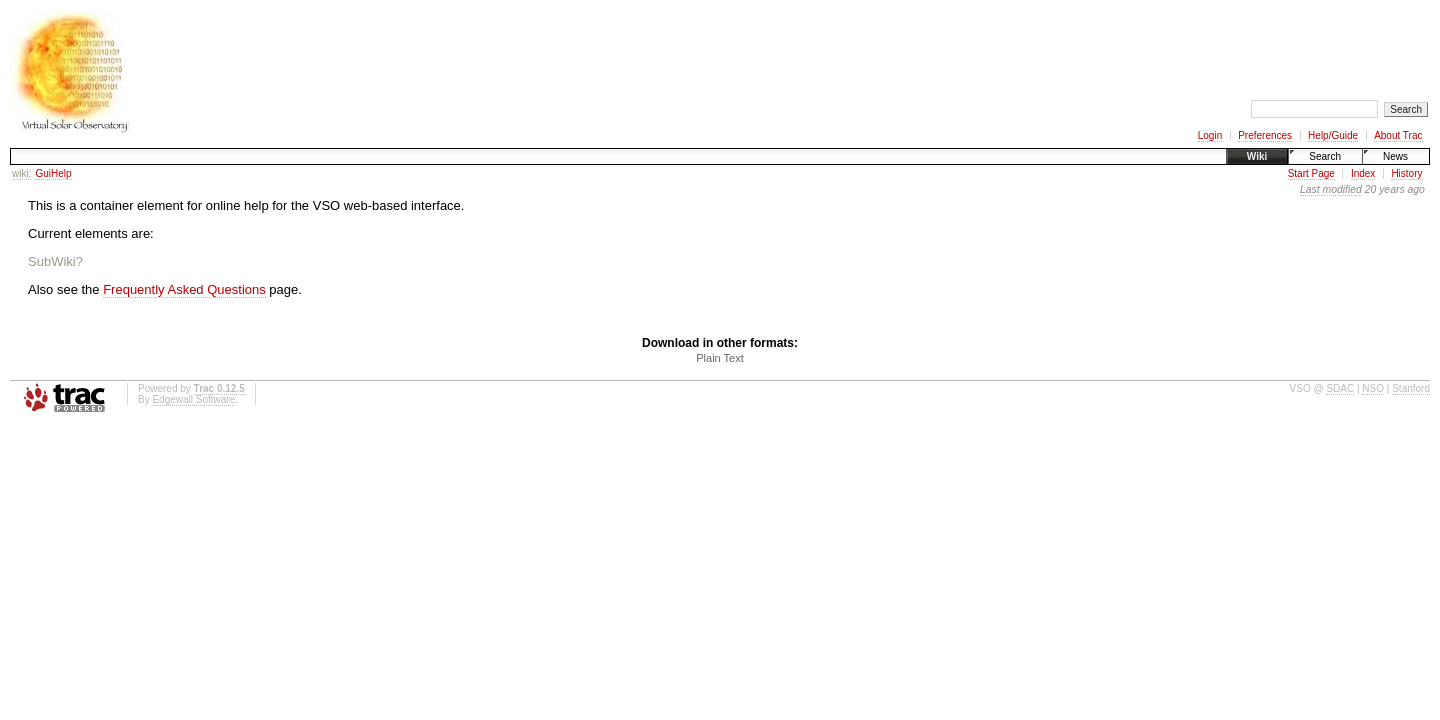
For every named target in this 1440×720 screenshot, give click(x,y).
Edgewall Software (193, 399)
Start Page (1311, 173)
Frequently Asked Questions (184, 289)
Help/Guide (1333, 135)
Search (1325, 156)
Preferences (1265, 135)
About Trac (1398, 135)
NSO (1373, 388)
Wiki (1257, 156)
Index (1363, 173)
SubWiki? (55, 261)
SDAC (1340, 388)
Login (1210, 135)
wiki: (21, 173)
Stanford (1411, 388)
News (1395, 156)
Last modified (1331, 189)
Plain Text (720, 358)
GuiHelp (53, 173)
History (1406, 173)
